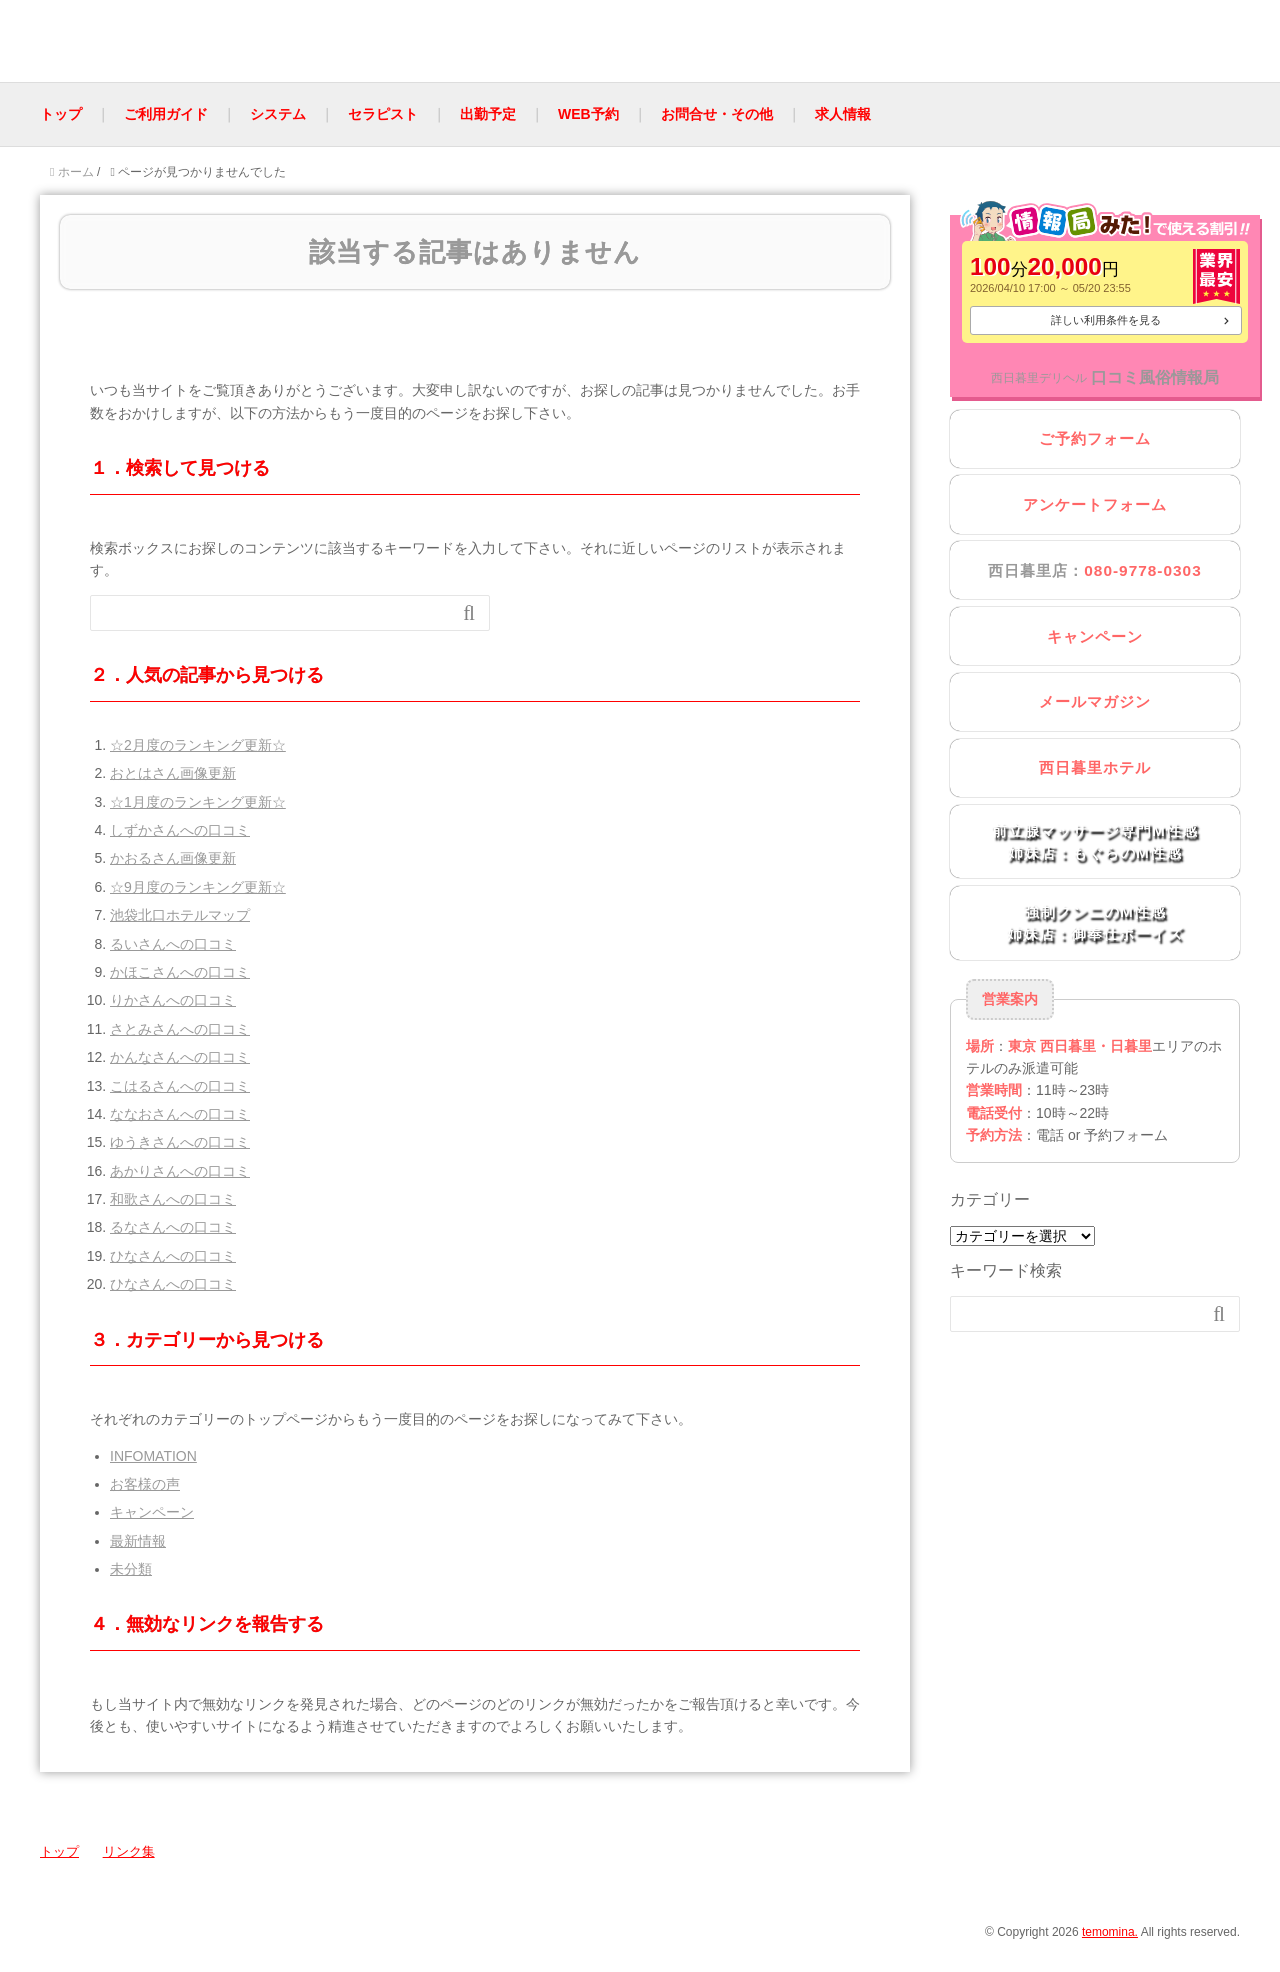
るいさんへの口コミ (173, 944)
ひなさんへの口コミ (173, 1256)
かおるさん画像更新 (173, 858)
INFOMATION (153, 1456)
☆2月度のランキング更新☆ (198, 745)
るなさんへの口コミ (173, 1227)
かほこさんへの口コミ (180, 972)
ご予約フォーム (1095, 438)
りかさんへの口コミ (173, 1000)
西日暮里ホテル (1095, 767)
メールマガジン (1095, 701)
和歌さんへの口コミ (173, 1199)
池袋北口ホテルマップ (180, 915)
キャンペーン (152, 1512)
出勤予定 (488, 114)
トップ (61, 114)
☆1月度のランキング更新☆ (198, 802)
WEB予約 (588, 114)
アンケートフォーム (1095, 504)
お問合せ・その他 (717, 114)
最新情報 (138, 1541)
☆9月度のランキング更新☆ (198, 887)
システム (278, 114)
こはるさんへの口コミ (180, 1086)
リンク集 (129, 1851)
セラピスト (383, 114)
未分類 (131, 1569)
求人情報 (843, 114)
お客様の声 (145, 1484)
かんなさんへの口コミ (180, 1057)
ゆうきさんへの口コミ (180, 1142)
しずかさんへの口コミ (180, 830)
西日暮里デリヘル (1039, 378)
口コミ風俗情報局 (1155, 377)
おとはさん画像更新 (173, 773)
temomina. (1110, 1932)
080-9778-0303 (1142, 570)
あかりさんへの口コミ (180, 1171)
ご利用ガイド (166, 114)
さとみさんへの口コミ (180, 1029)
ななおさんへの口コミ (180, 1114)
